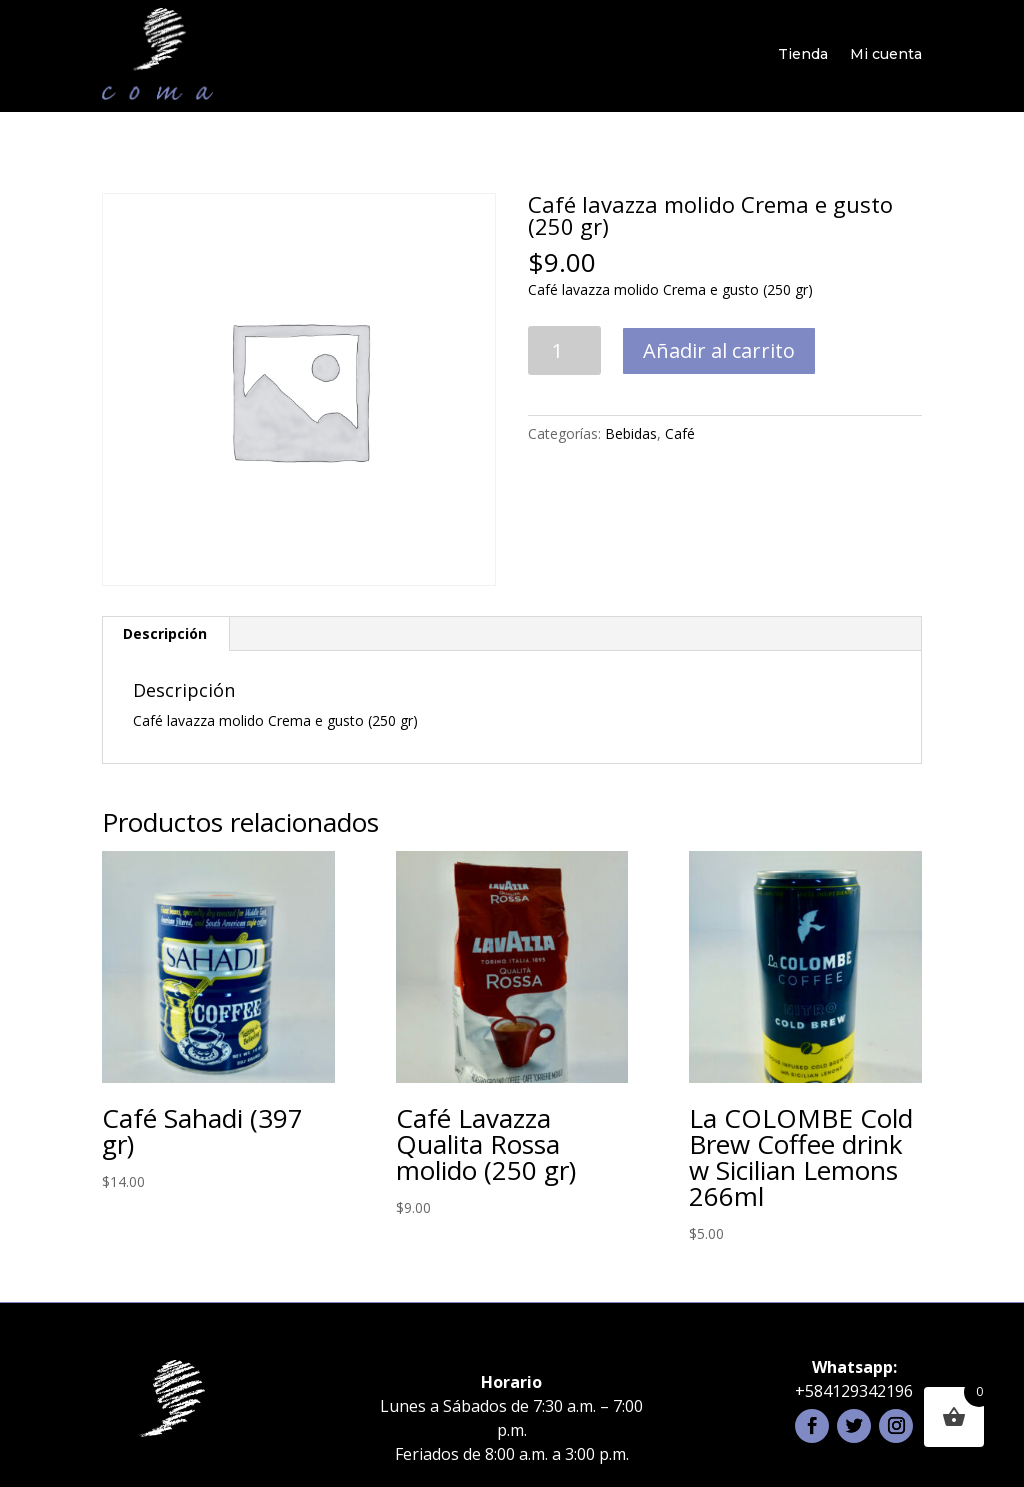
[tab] (165, 634)
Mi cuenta (886, 54)
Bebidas (631, 433)
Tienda (803, 54)
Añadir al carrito (719, 350)
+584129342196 (854, 1391)
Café (680, 433)
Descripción (165, 633)
